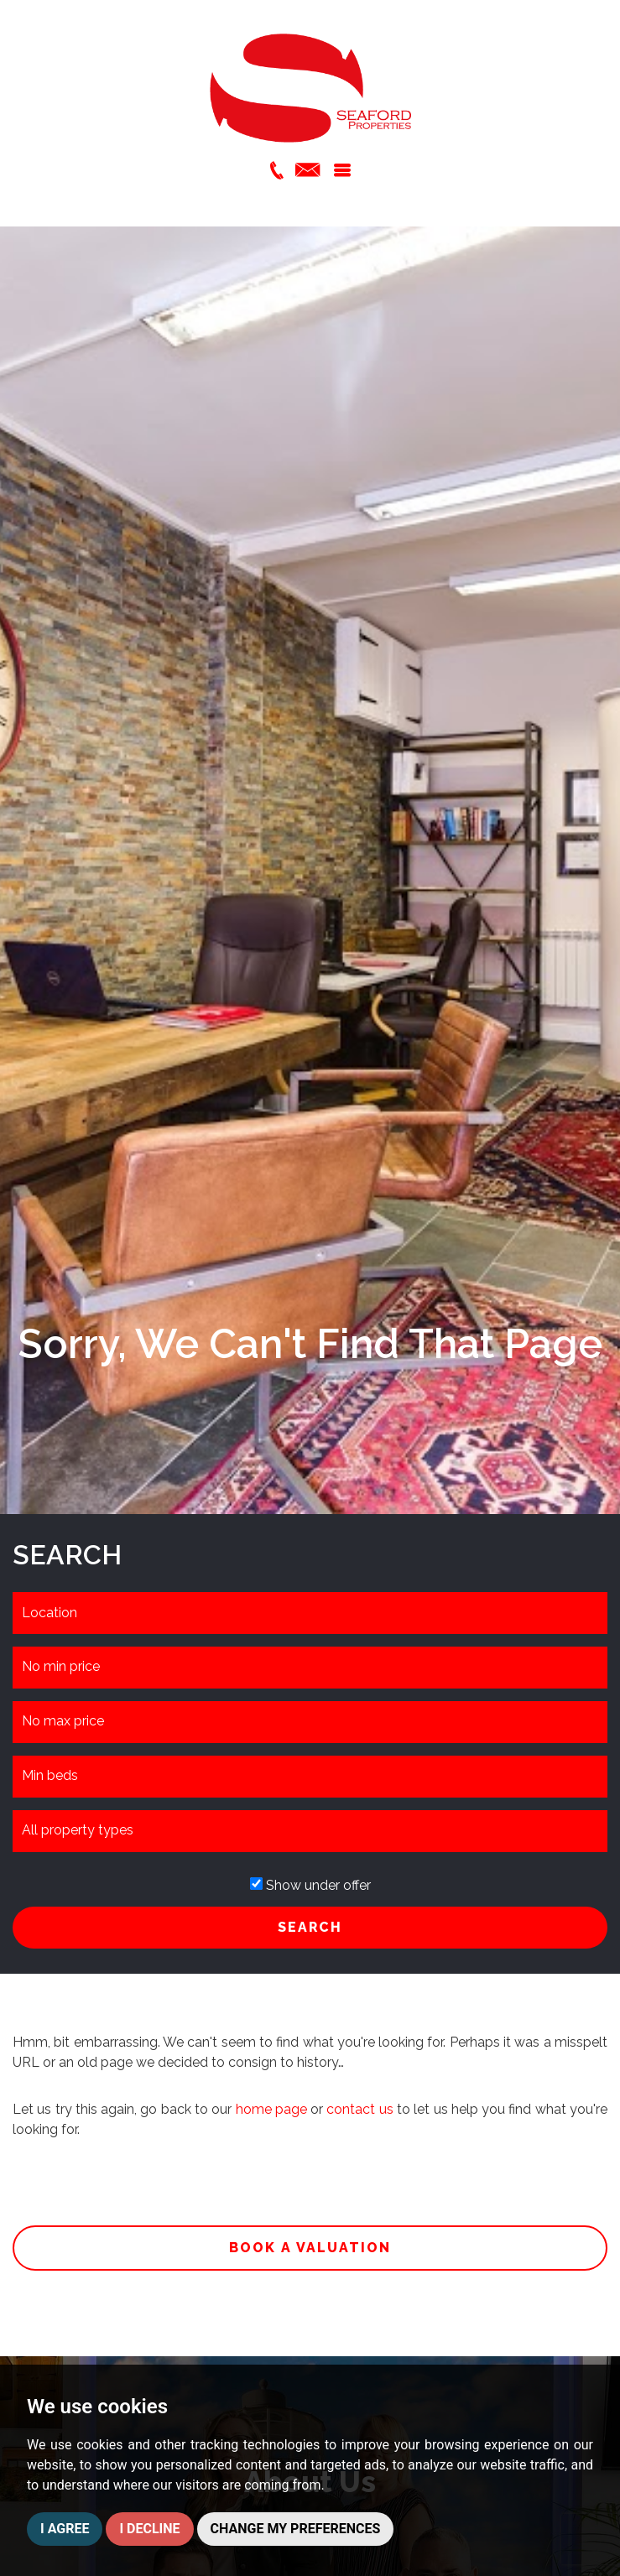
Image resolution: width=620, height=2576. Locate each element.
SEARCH (310, 1927)
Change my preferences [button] (296, 2529)
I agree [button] (64, 2529)
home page (271, 2109)
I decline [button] (149, 2529)
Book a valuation (310, 2248)
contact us (359, 2109)
